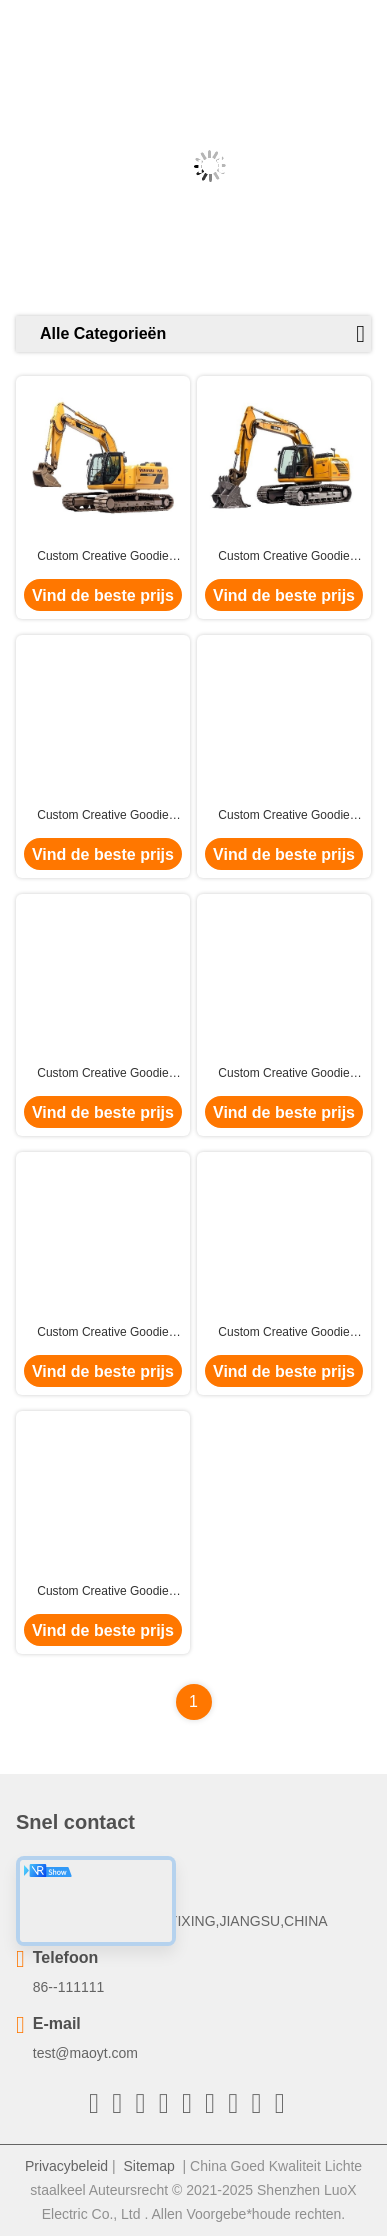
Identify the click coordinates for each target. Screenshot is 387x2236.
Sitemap (148, 2166)
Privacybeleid (66, 2166)
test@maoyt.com (85, 2053)
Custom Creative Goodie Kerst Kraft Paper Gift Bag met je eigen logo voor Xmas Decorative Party (103, 557)
